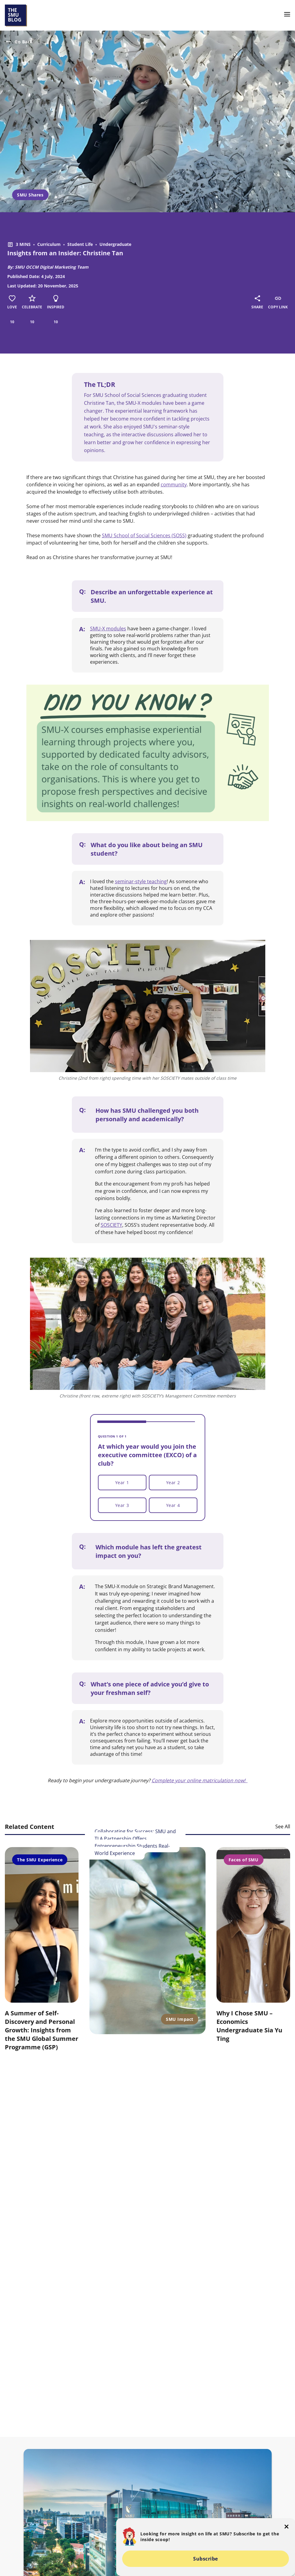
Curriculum (49, 244)
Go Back (19, 41)
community (174, 484)
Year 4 (173, 1505)
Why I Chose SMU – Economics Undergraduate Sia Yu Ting (249, 2026)
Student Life (80, 244)
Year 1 (122, 1482)
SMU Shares (30, 195)
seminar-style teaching (141, 881)
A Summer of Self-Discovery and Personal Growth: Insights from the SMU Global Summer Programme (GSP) (41, 2030)
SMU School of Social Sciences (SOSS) (144, 535)
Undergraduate (115, 244)
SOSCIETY (111, 1225)
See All (282, 1826)
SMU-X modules (108, 628)
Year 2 (173, 1482)
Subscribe (205, 2558)
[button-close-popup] (286, 2526)
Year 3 (122, 1505)
